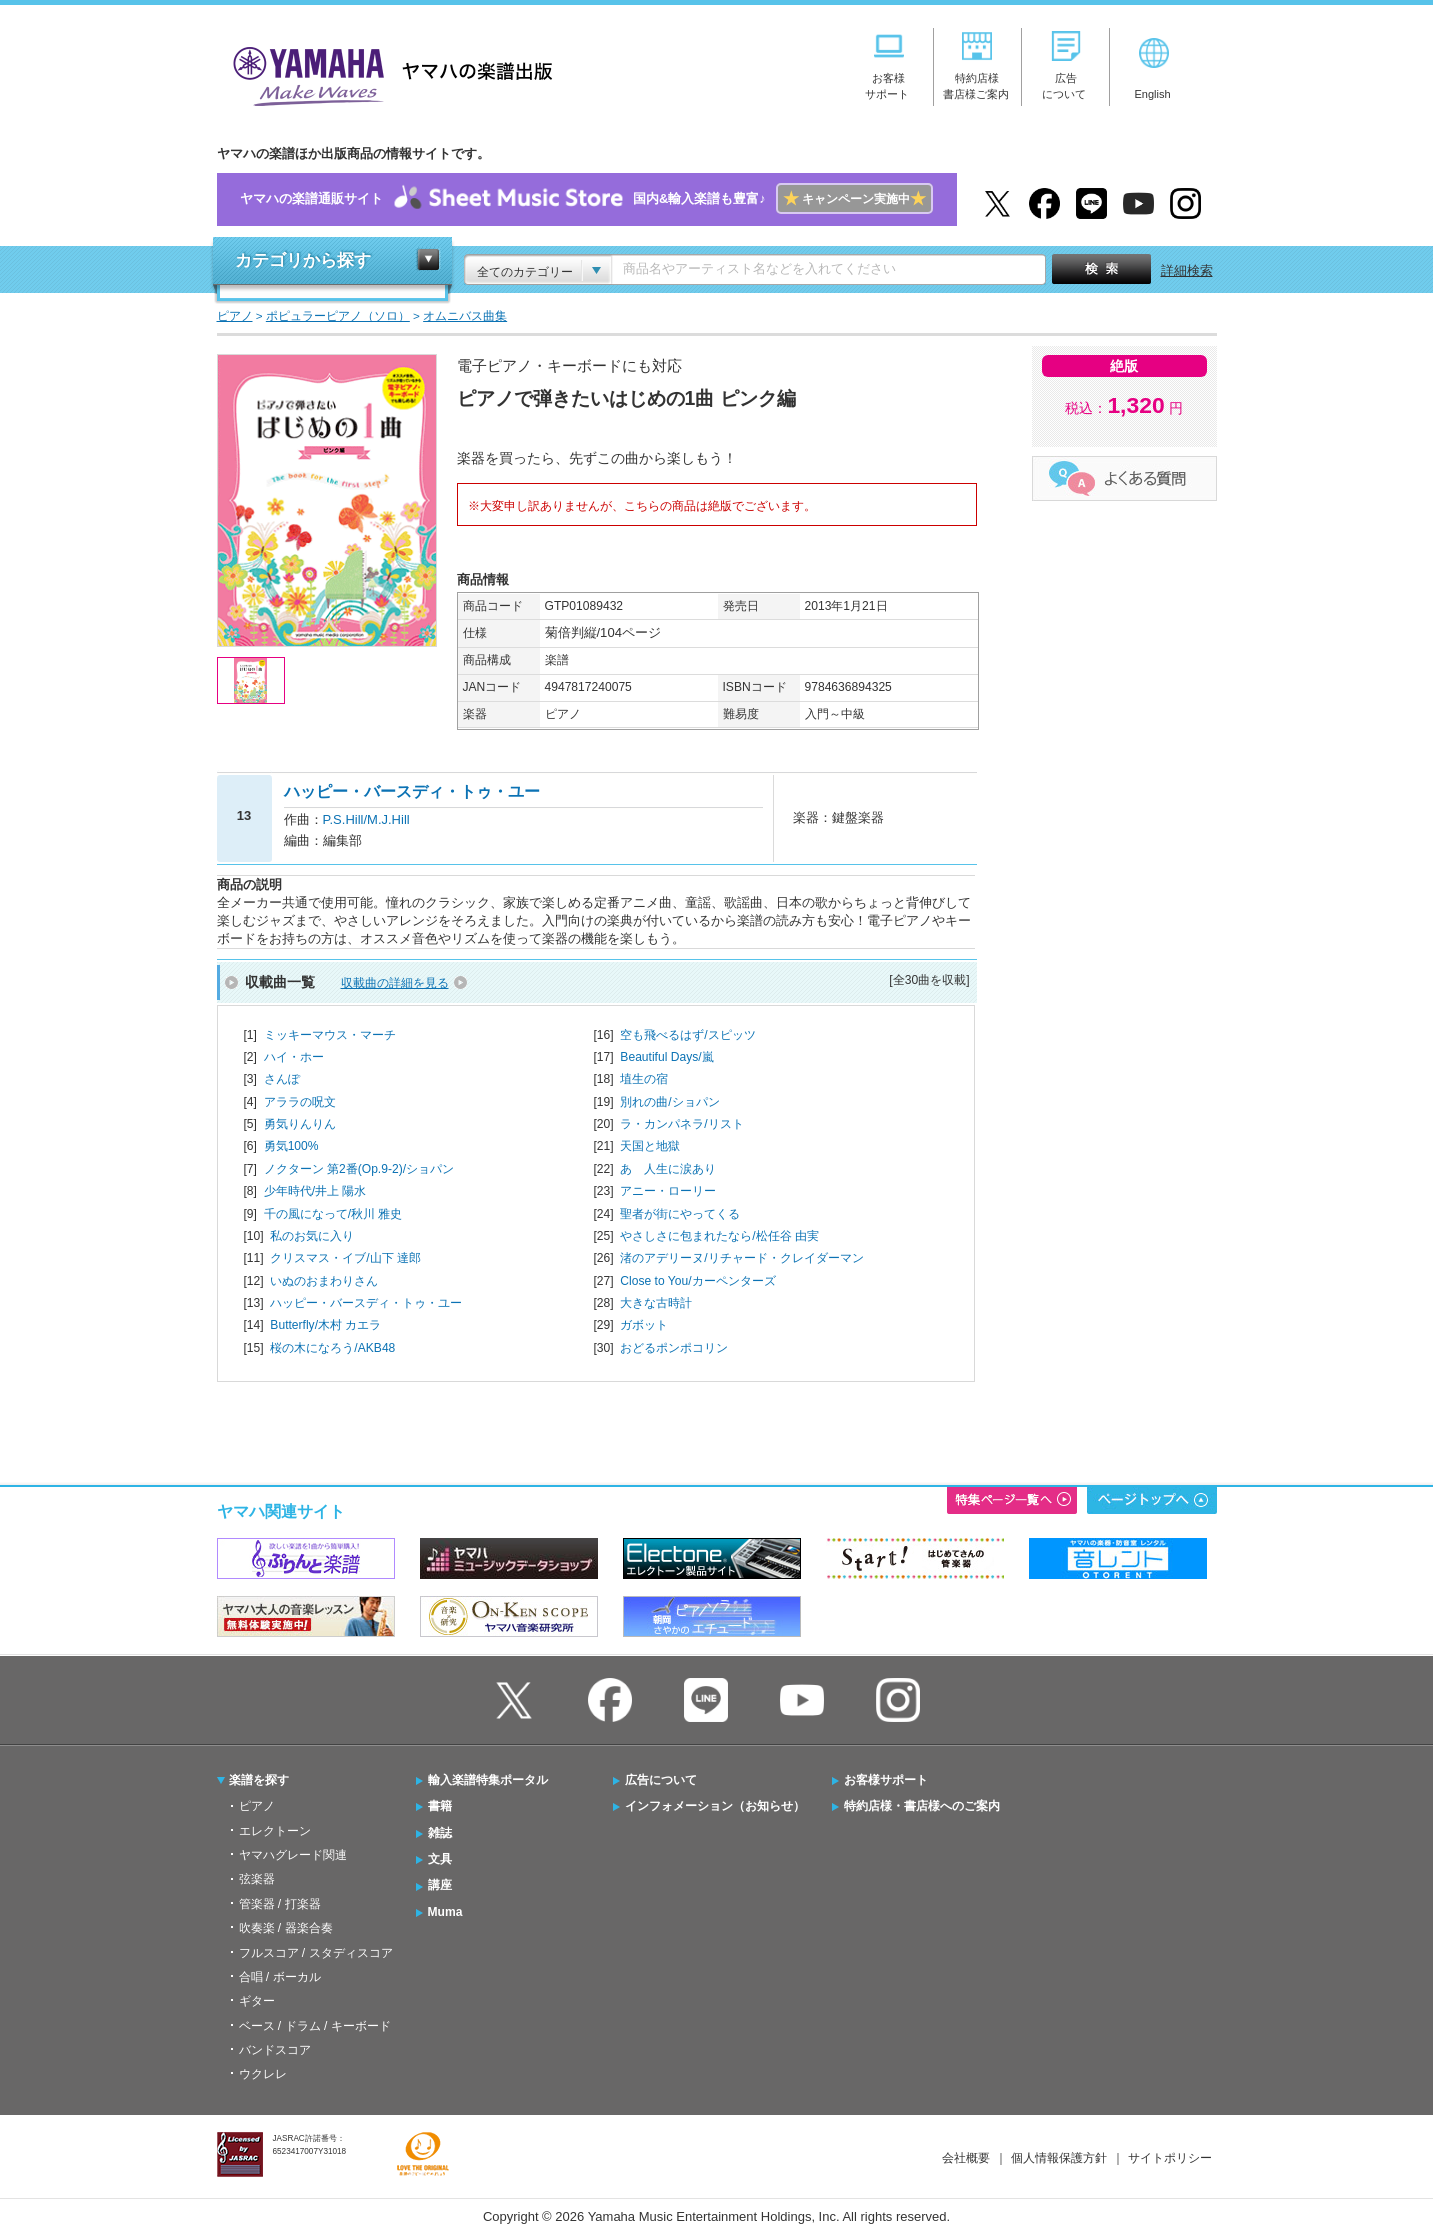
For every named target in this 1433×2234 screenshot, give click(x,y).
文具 (440, 1859)
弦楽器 (257, 1879)
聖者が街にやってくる (680, 1214)
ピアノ (257, 1806)
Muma (445, 1912)
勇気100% (291, 1146)
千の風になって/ (333, 1214)
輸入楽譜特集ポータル (488, 1780)
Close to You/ (697, 1281)
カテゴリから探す (303, 260)
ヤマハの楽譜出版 (387, 73)
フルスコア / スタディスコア (316, 1953)
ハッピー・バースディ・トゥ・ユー (366, 1303)
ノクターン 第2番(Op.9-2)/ (359, 1169)
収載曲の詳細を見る (395, 983)
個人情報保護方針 (1059, 2158)
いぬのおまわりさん (324, 1281)
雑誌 (440, 1833)
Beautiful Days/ (666, 1057)
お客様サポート (886, 1780)
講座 (440, 1885)
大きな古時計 (656, 1303)
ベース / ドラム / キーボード (315, 2026)
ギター (257, 2001)
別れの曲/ (669, 1102)
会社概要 (966, 2158)
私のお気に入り (312, 1236)
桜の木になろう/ (332, 1348)
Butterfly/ (325, 1325)
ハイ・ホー (294, 1057)
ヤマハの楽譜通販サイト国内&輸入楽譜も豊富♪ (586, 199)
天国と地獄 (650, 1146)
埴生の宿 (644, 1079)
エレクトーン (275, 1831)
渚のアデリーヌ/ (741, 1258)
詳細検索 (1187, 270)
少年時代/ (315, 1191)
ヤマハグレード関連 (293, 1855)
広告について (661, 1780)
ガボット (644, 1325)
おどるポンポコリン (674, 1348)
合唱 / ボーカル (280, 1977)
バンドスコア (275, 2050)
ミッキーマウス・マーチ (330, 1035)
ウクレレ (263, 2074)
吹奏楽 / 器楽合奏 (286, 1928)
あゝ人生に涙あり (668, 1169)
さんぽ (282, 1079)
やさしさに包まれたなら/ (719, 1236)
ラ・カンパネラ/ (681, 1124)
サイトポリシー (1170, 2158)
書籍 (440, 1806)
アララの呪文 (300, 1102)
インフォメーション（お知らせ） (715, 1806)
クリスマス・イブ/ (345, 1258)
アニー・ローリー (668, 1191)
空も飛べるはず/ (687, 1035)
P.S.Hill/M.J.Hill (366, 819)
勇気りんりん (300, 1124)
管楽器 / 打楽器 (280, 1904)
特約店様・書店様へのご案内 (922, 1806)
